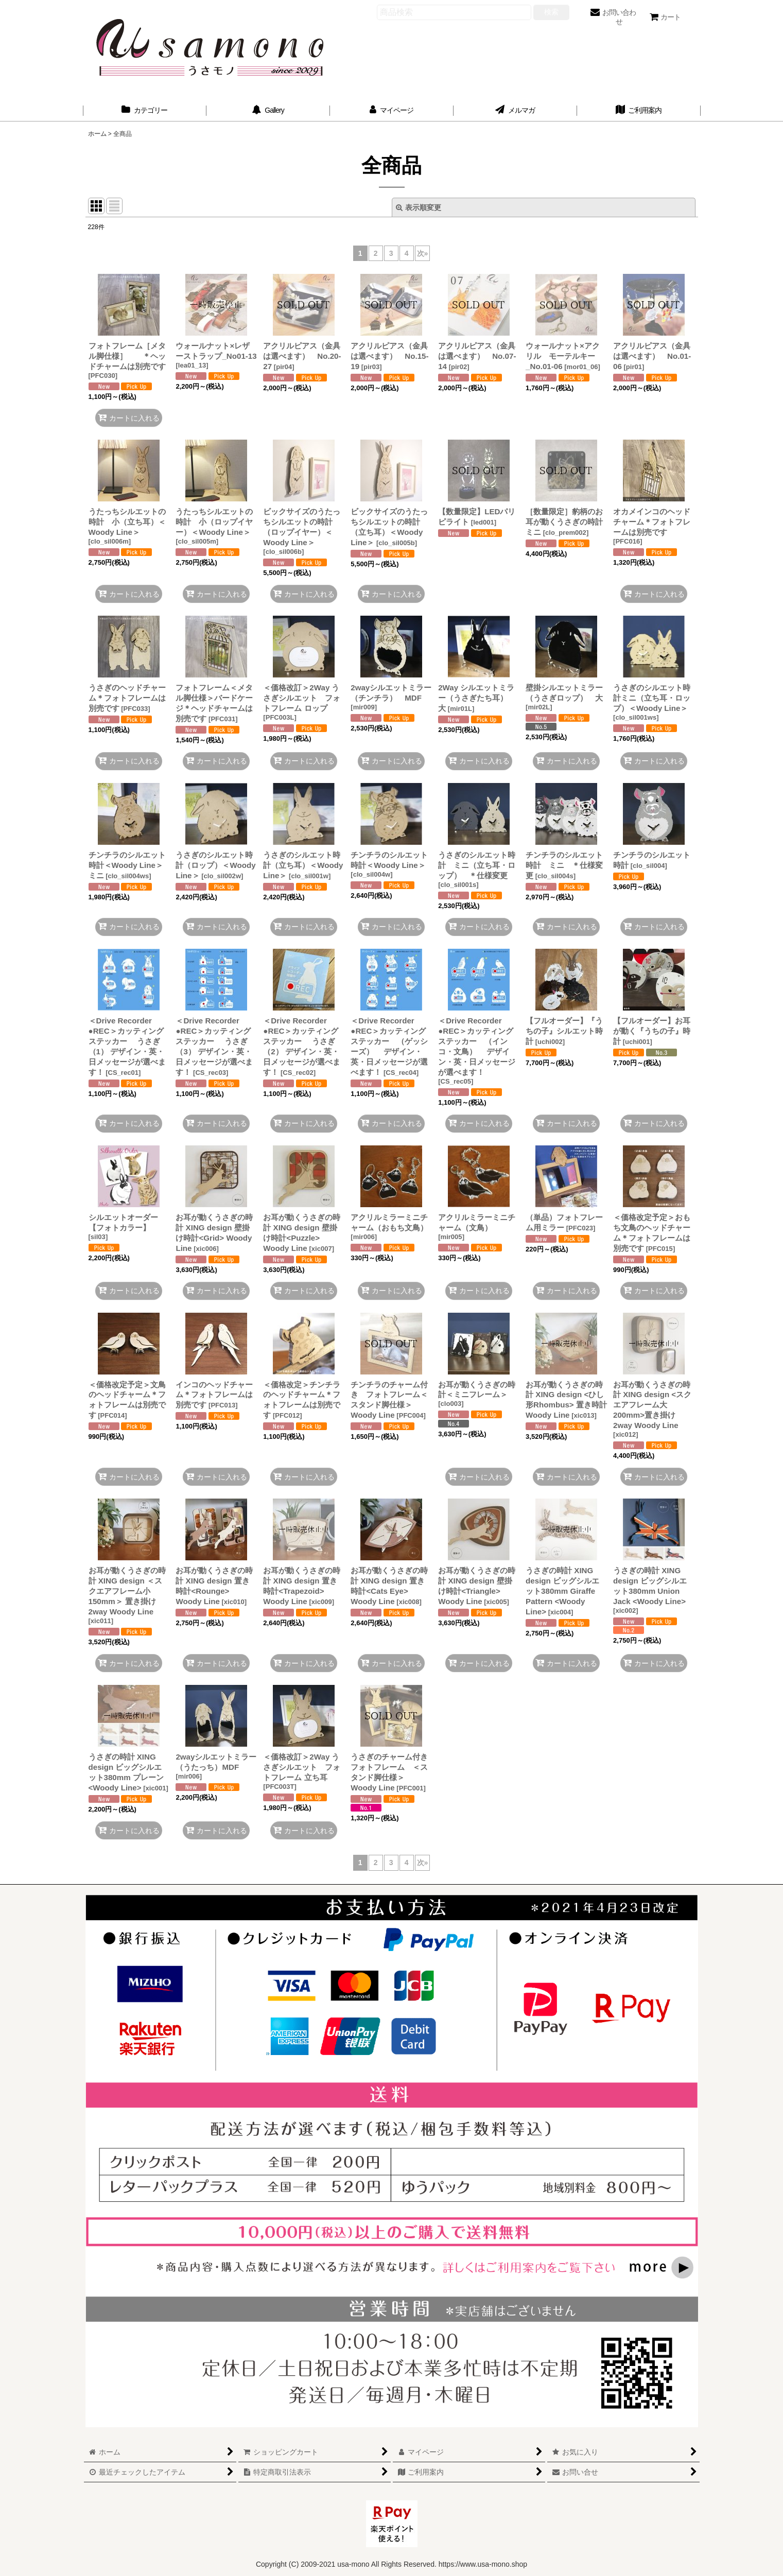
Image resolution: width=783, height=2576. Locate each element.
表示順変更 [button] (418, 207)
